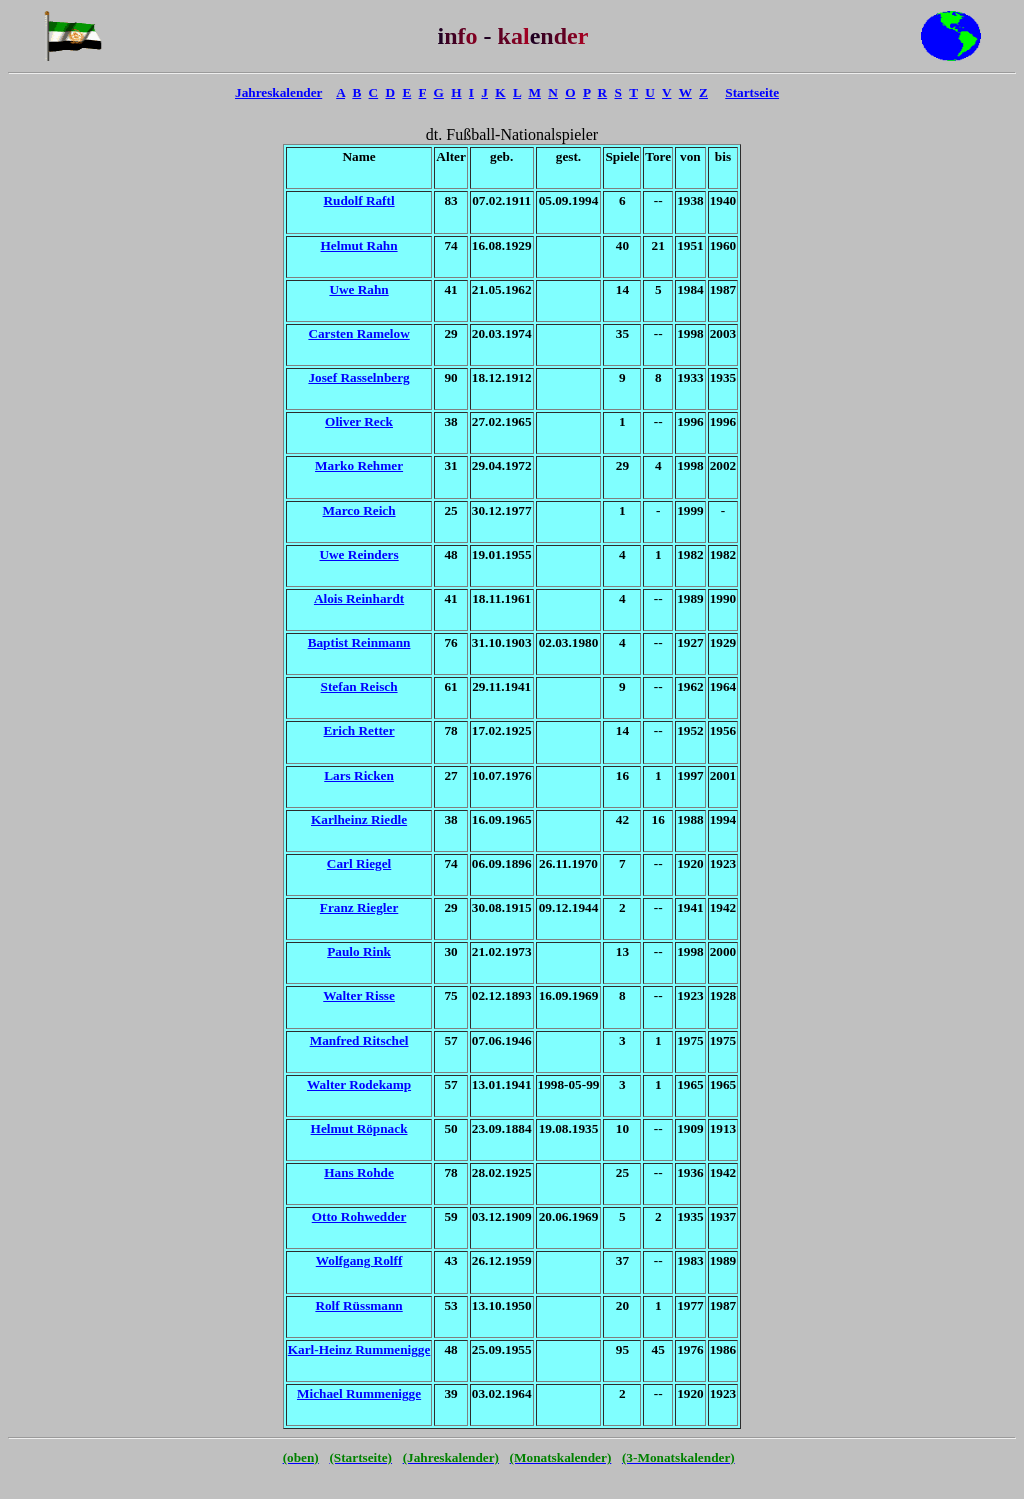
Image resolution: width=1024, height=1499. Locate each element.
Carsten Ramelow (358, 333)
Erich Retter (359, 730)
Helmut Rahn (359, 245)
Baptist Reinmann (359, 642)
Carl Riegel (359, 863)
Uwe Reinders (358, 554)
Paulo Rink (359, 951)
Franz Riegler (359, 907)
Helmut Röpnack (359, 1128)
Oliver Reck (359, 421)
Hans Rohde (359, 1172)
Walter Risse (359, 995)
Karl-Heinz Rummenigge (359, 1349)
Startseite (752, 92)
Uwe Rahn (358, 289)
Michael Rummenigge (359, 1393)
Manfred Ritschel (359, 1040)
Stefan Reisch (359, 686)
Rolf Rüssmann (358, 1305)
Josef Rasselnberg (358, 377)
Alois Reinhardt (359, 598)
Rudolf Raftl (359, 200)
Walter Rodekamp (359, 1084)
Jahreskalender (278, 92)
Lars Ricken (359, 775)
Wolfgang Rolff (359, 1260)
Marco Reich (359, 510)
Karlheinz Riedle (359, 819)
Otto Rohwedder (359, 1216)
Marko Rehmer (359, 465)
